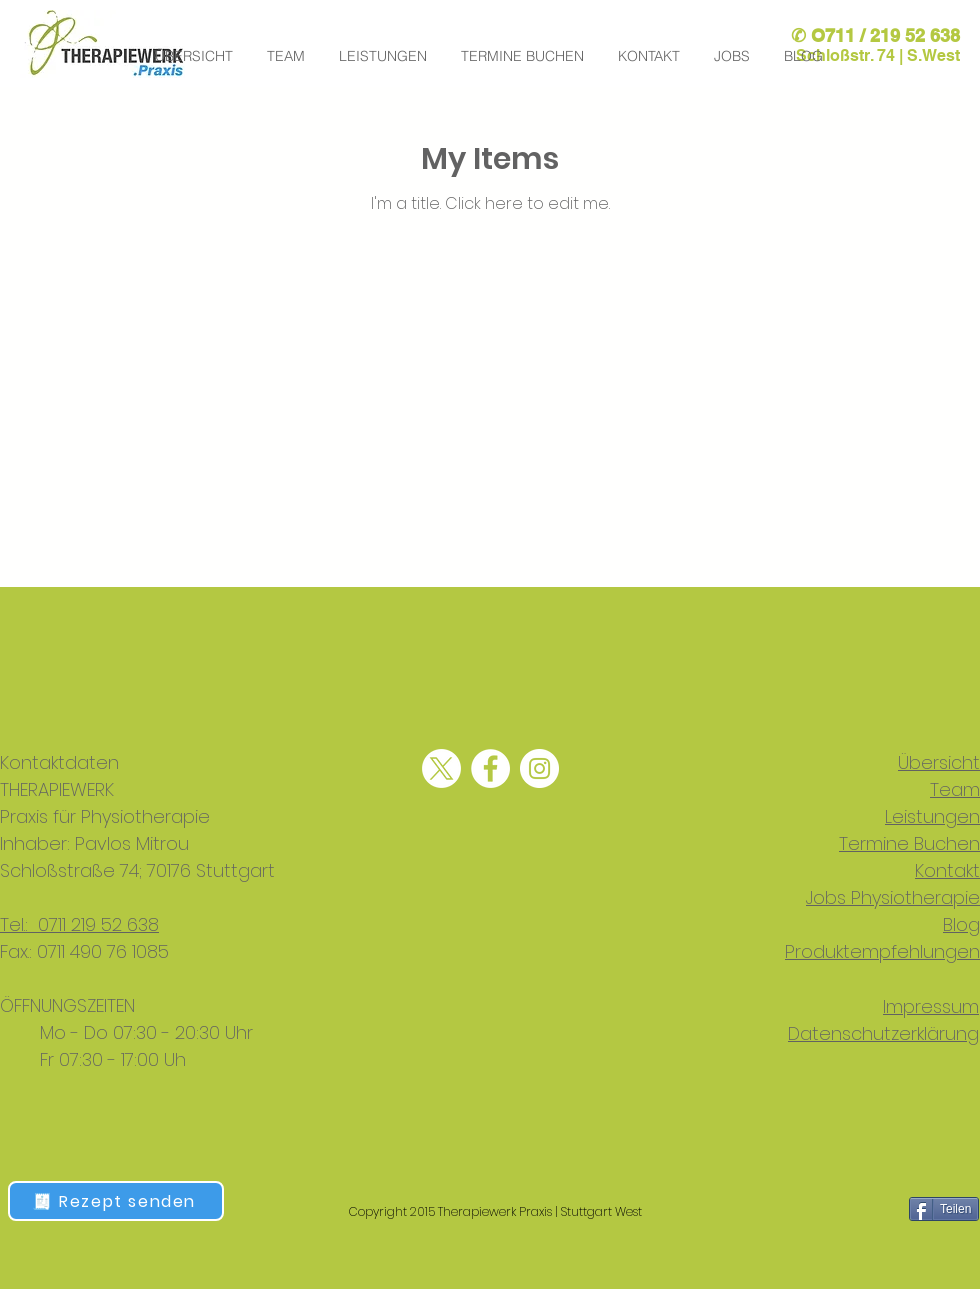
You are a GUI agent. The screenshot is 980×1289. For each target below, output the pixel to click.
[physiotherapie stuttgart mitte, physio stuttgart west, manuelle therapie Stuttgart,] (539, 768)
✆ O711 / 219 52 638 (875, 35)
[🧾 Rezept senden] (116, 1201)
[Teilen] (944, 1209)
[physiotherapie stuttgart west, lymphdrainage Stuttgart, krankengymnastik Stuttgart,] (490, 768)
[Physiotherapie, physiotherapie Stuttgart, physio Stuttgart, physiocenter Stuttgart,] (441, 768)
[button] (734, 56)
